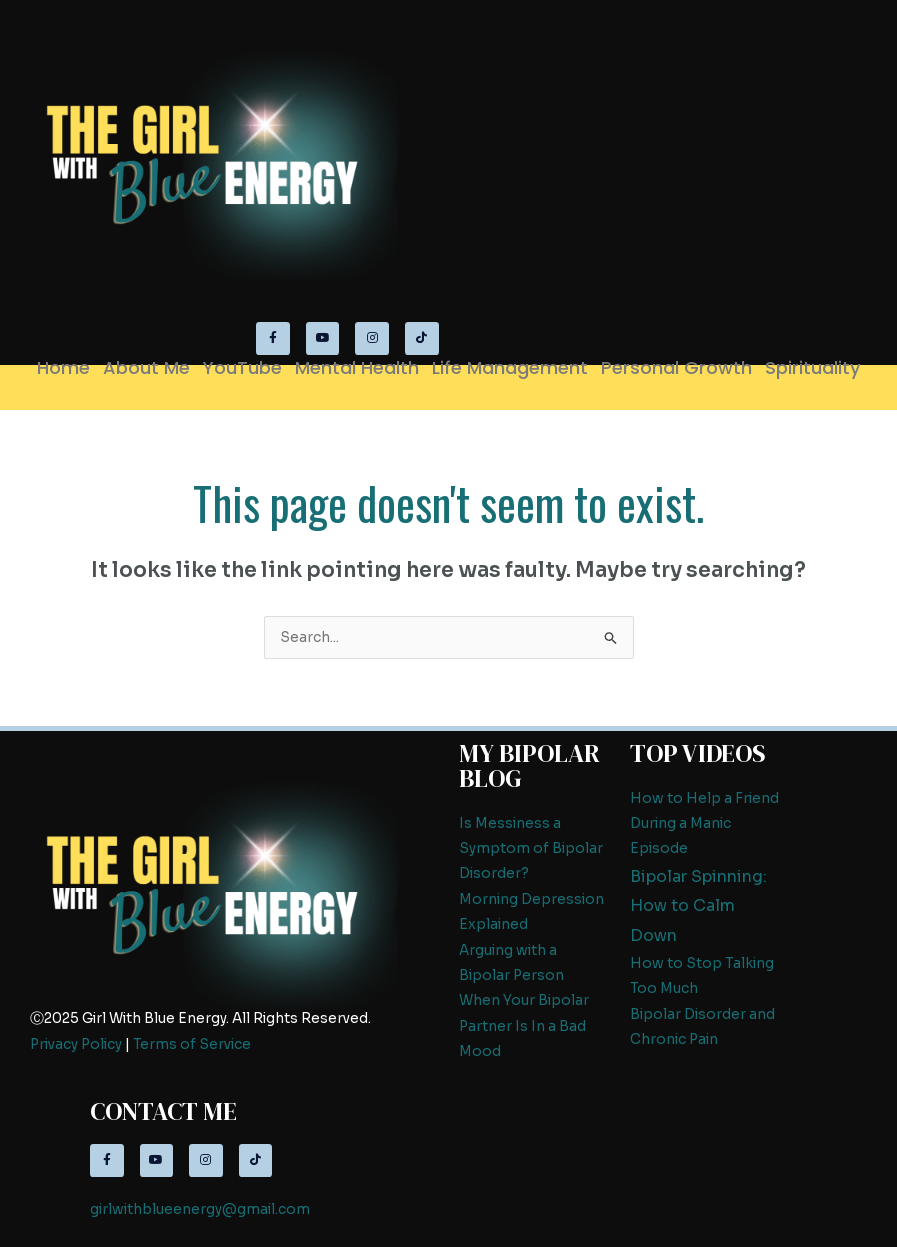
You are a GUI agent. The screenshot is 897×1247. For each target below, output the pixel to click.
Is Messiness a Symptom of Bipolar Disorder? (531, 849)
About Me (146, 367)
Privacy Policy (76, 1044)
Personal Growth (676, 367)
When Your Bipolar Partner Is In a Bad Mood (524, 1026)
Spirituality (812, 367)
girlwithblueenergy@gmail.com (200, 1209)
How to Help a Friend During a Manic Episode (704, 824)
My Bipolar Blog (529, 765)
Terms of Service (192, 1044)
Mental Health (357, 367)
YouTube (242, 367)
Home (63, 367)
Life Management (510, 367)
